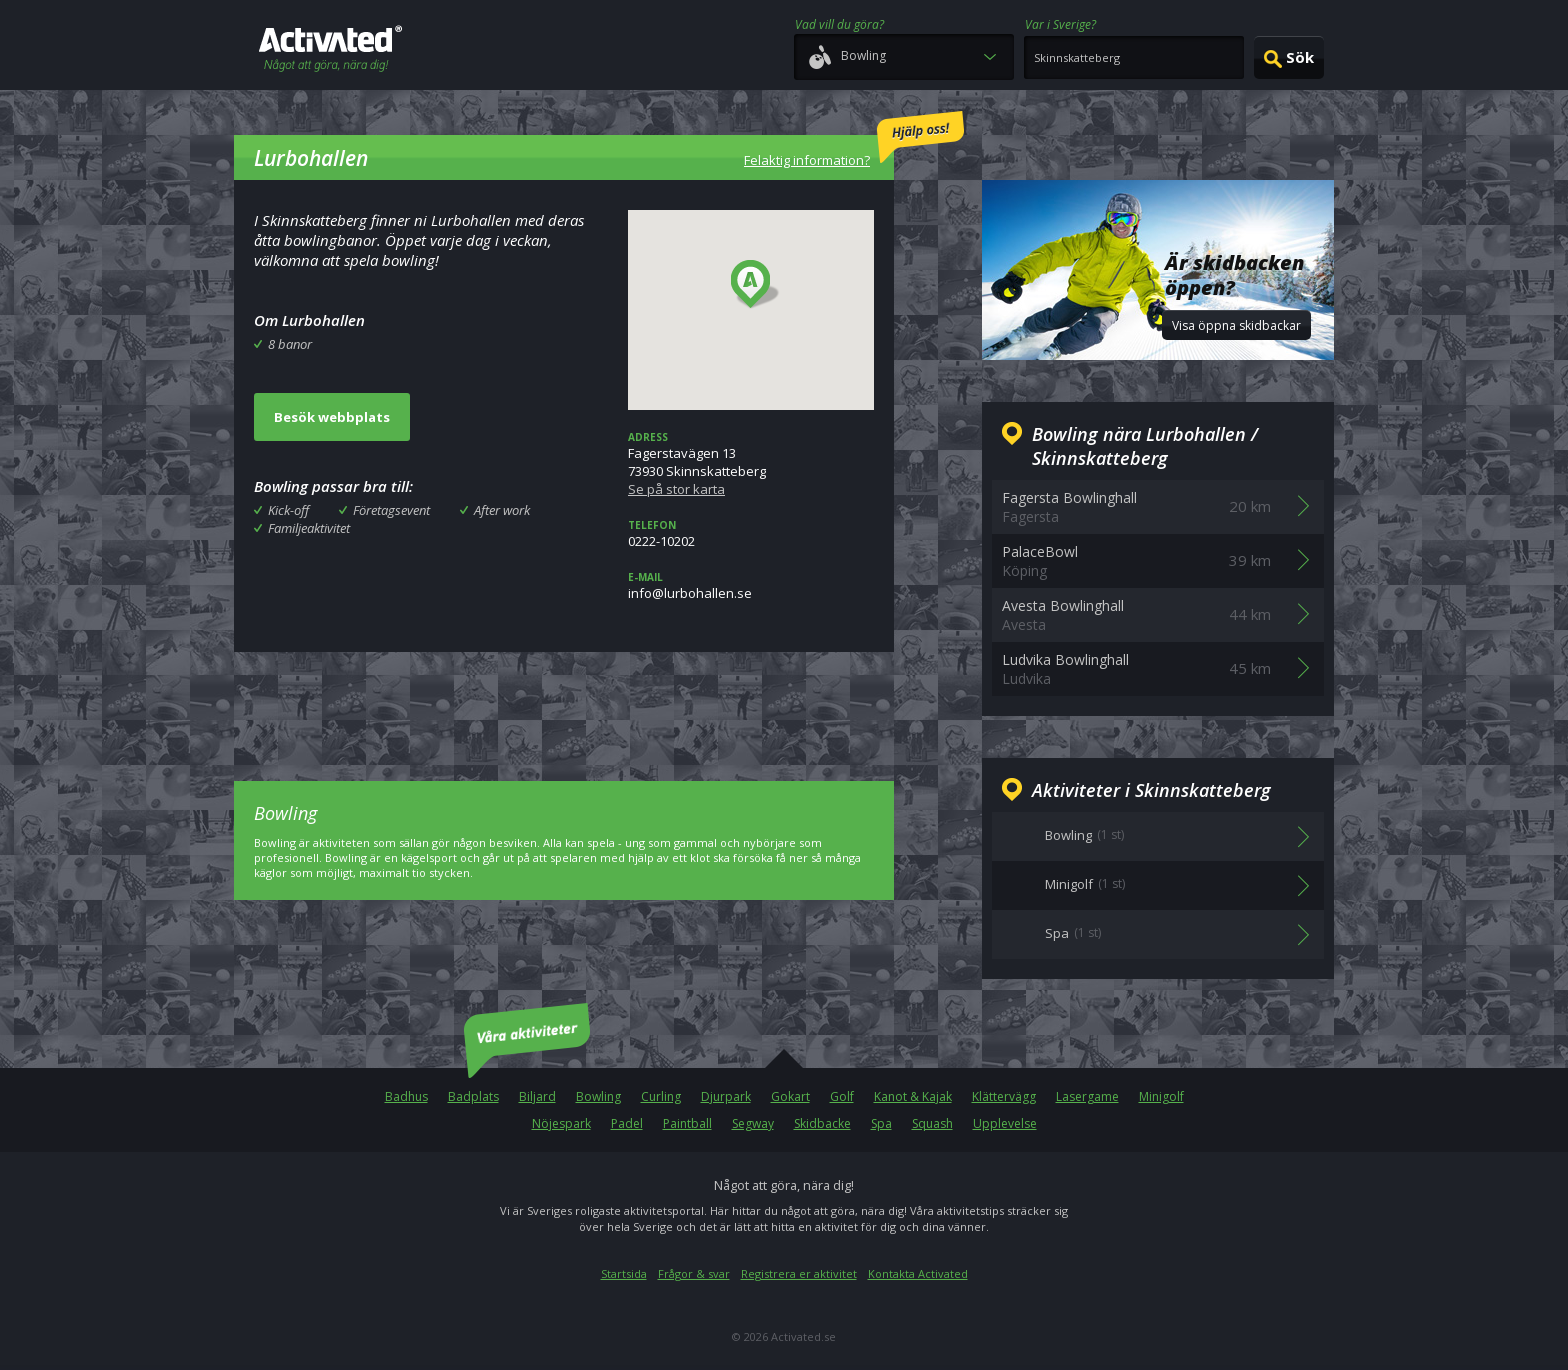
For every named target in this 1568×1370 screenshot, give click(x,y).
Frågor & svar (694, 1273)
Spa (881, 1123)
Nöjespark (561, 1123)
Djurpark (726, 1096)
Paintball (687, 1123)
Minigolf (1161, 1096)
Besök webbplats (332, 417)
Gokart (790, 1096)
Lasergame (1087, 1096)
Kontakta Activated (918, 1273)
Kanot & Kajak (913, 1096)
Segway (753, 1123)
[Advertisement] (564, 702)
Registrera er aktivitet (799, 1273)
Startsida (624, 1273)
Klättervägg (1004, 1096)
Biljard (537, 1096)
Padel (627, 1123)
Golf (842, 1096)
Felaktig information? (854, 140)
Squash (932, 1123)
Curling (661, 1096)
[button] (755, 285)
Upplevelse (1005, 1123)
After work (502, 510)
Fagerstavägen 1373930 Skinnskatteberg (751, 464)
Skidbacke (822, 1123)
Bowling (598, 1096)
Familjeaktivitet (309, 528)
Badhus (406, 1096)
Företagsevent (391, 510)
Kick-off (288, 510)
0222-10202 (751, 534)
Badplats (473, 1096)
